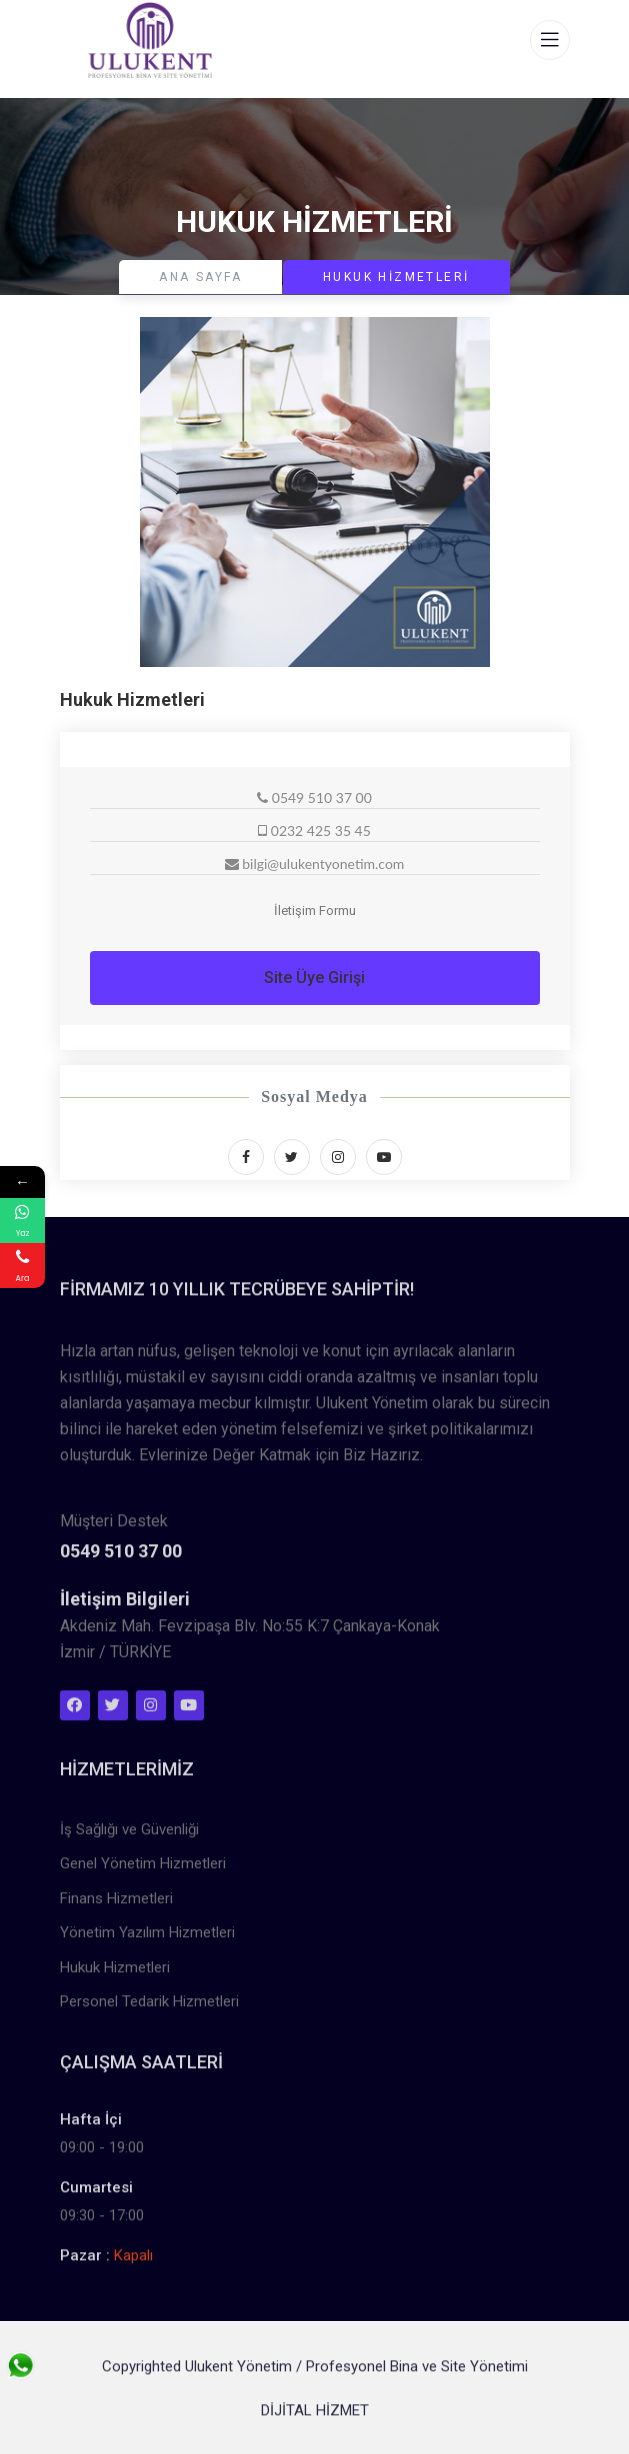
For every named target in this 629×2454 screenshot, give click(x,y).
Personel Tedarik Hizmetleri (149, 2008)
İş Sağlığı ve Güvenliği (129, 1836)
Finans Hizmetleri (116, 1905)
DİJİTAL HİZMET (315, 2417)
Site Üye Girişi (314, 977)
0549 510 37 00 (121, 1557)
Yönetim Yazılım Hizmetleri (147, 1939)
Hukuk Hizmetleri (115, 1974)
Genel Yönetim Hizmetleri (143, 1870)
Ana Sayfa (200, 277)
